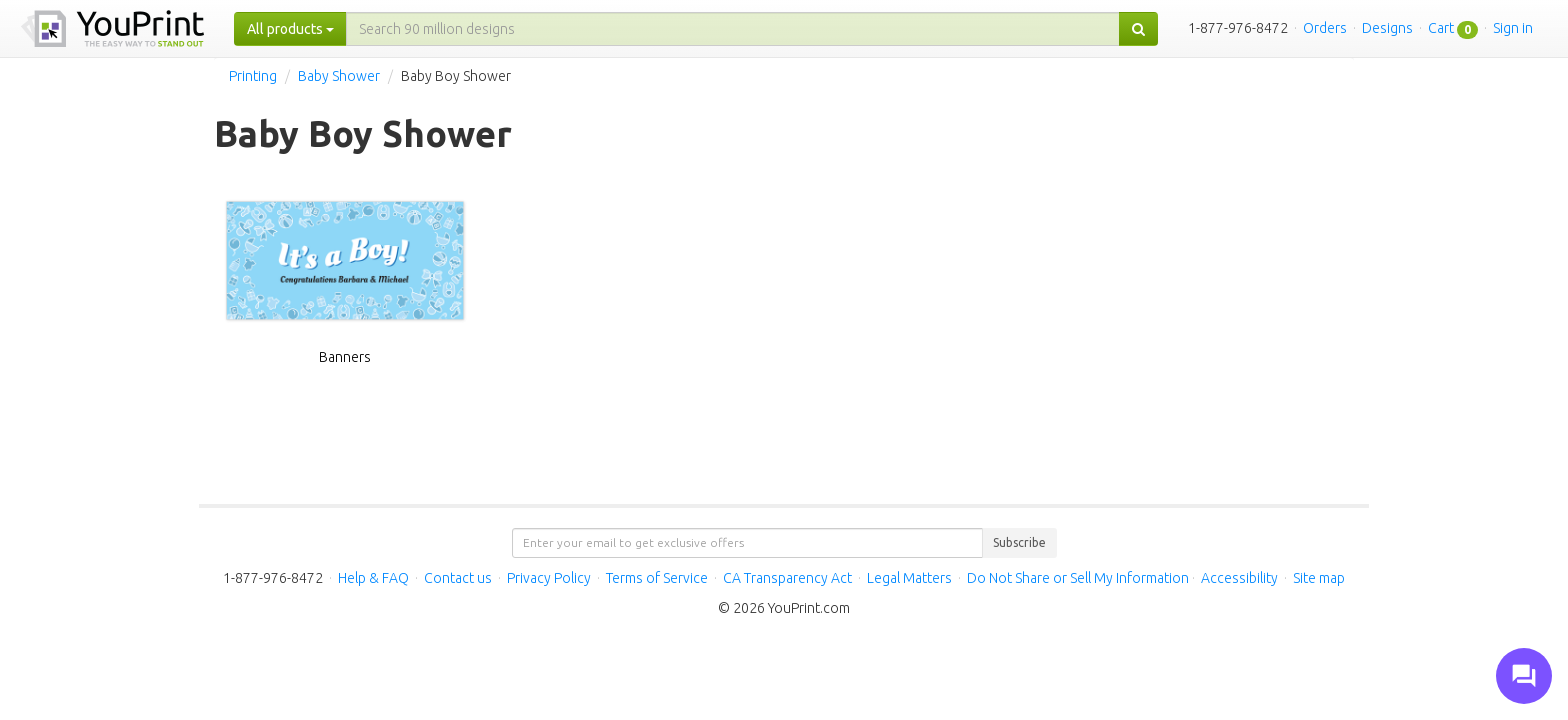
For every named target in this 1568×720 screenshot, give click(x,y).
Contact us (458, 578)
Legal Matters (909, 578)
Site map (1319, 578)
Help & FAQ (373, 578)
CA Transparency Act (787, 578)
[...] (733, 29)
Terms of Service (657, 578)
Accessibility (1239, 578)
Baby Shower (339, 76)
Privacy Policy (549, 578)
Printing (253, 76)
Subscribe (1019, 542)
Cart (1441, 28)
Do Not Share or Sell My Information (1078, 578)
